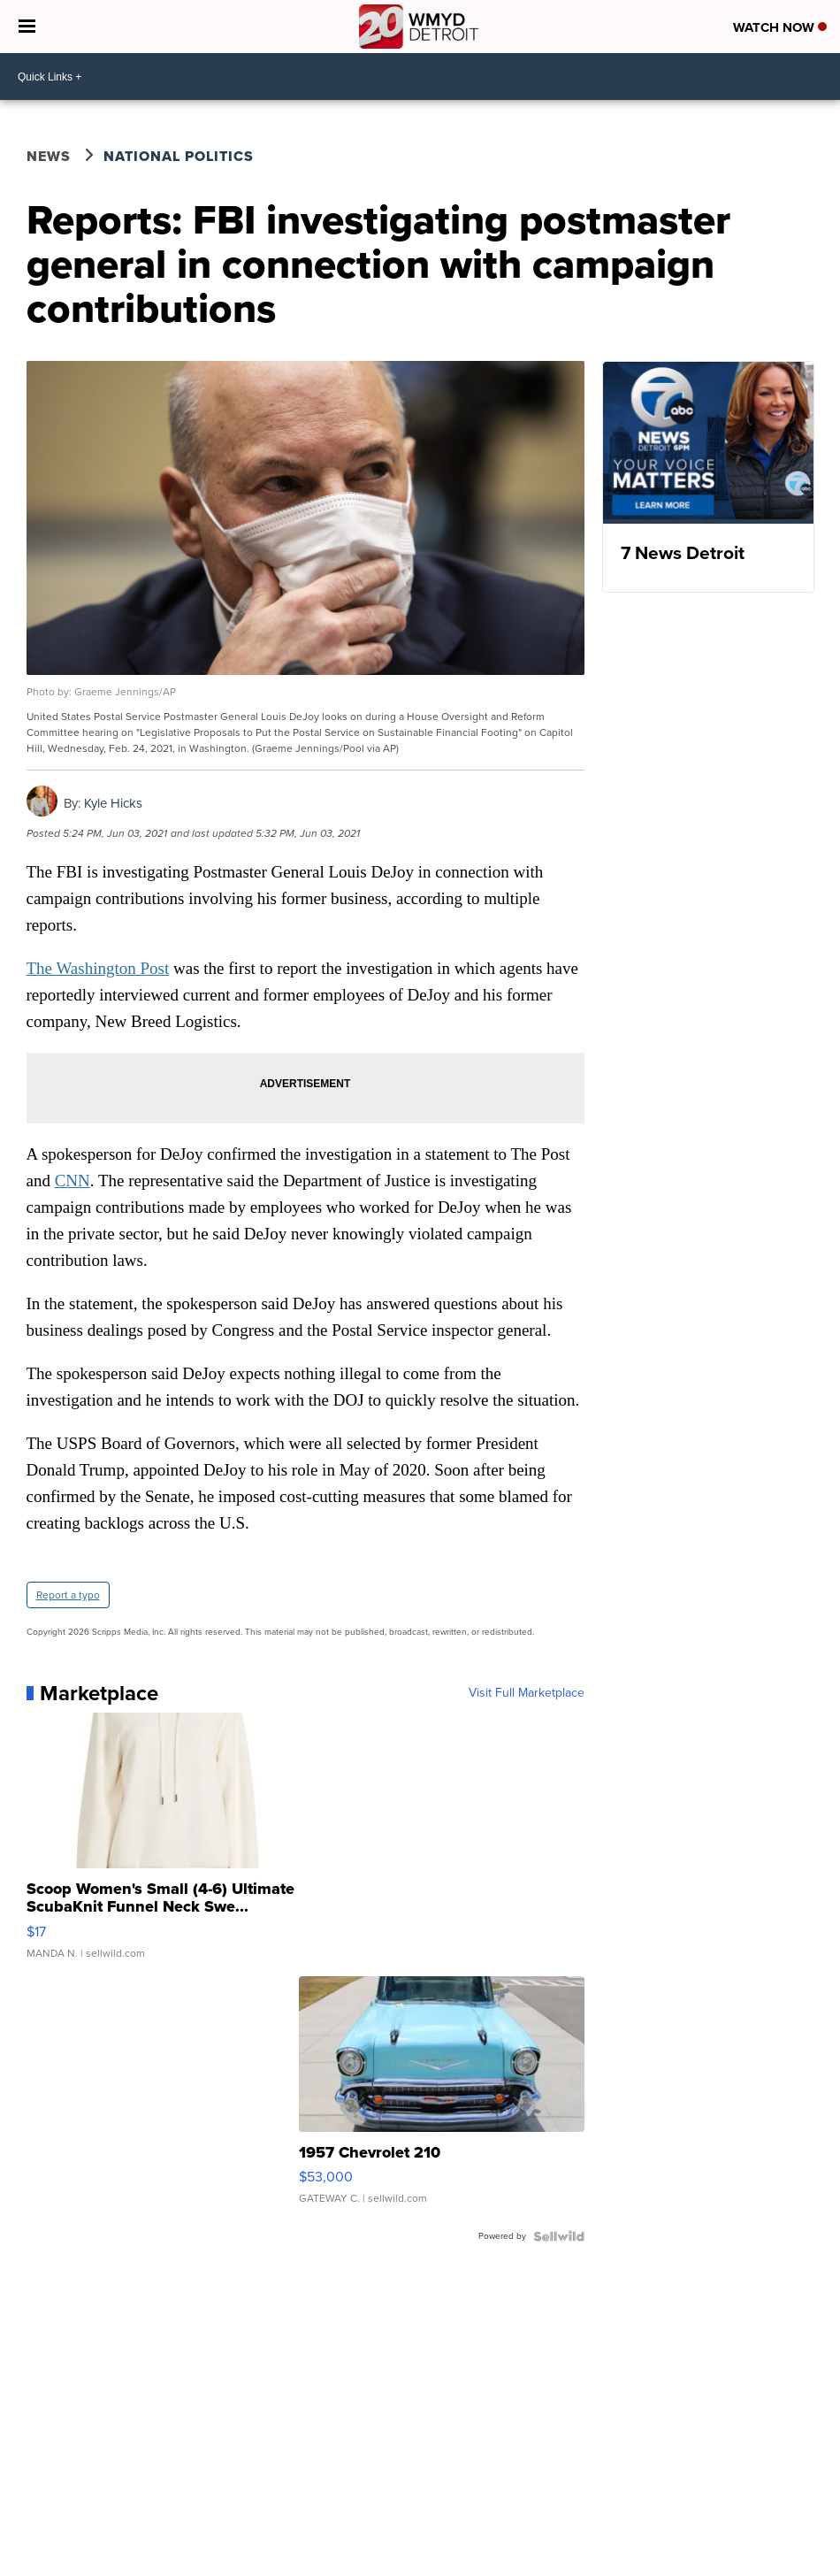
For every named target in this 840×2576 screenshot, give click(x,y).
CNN (72, 1180)
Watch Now (780, 27)
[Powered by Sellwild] (558, 2236)
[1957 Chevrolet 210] (441, 2099)
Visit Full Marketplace (526, 1693)
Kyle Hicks (113, 803)
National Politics (178, 156)
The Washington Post (98, 968)
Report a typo (68, 1595)
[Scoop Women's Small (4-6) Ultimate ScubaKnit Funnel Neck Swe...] (169, 1844)
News (49, 156)
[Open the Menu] (27, 26)
